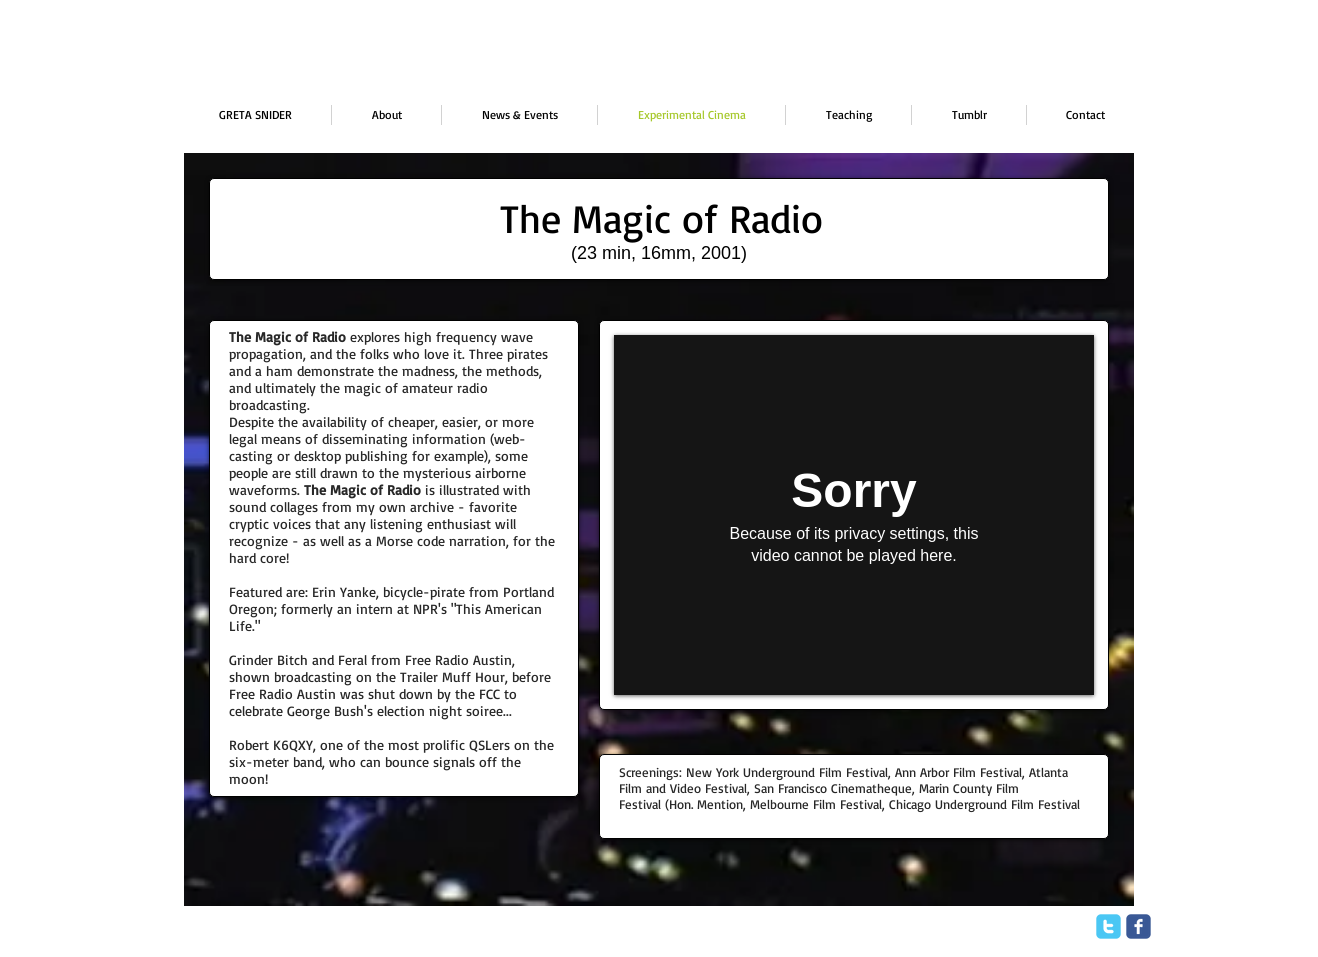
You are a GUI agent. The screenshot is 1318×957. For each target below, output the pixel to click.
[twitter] (1108, 926)
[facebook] (1138, 926)
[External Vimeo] (854, 515)
